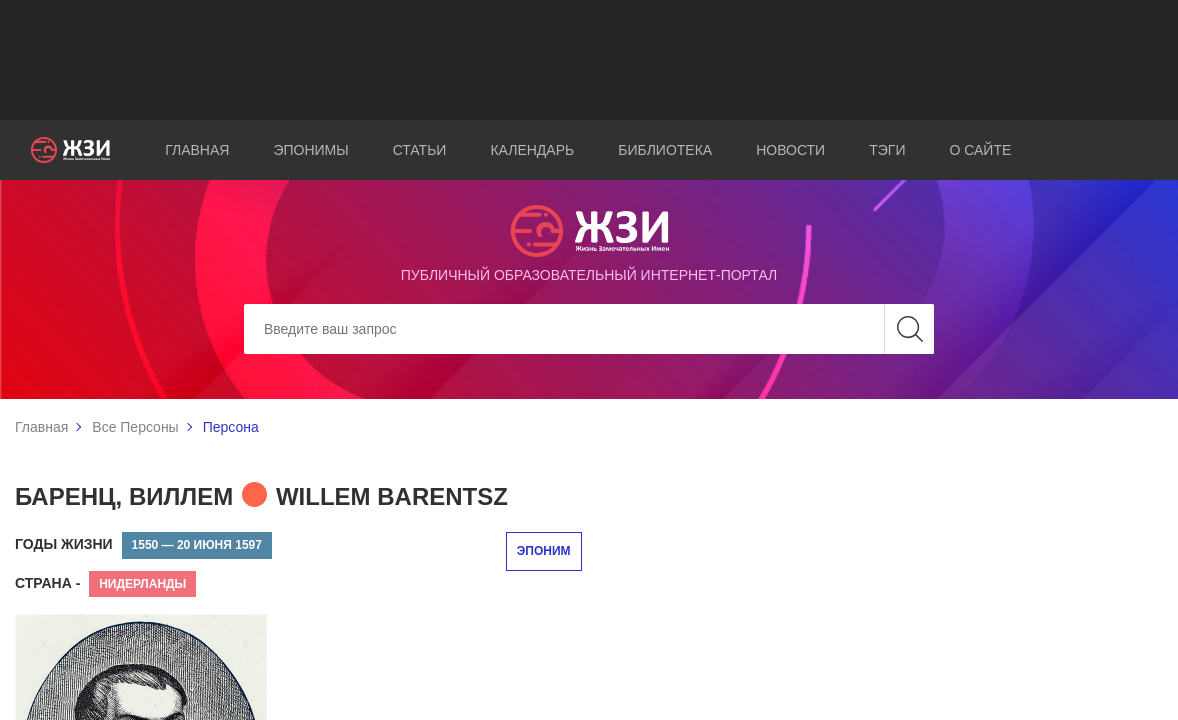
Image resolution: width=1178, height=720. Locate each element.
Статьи (420, 150)
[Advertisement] (589, 60)
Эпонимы (310, 150)
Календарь (532, 150)
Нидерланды (142, 584)
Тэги (887, 150)
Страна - (47, 583)
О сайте (980, 150)
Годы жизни (64, 544)
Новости (790, 150)
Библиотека (665, 150)
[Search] (589, 329)
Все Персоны (135, 427)
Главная (197, 150)
